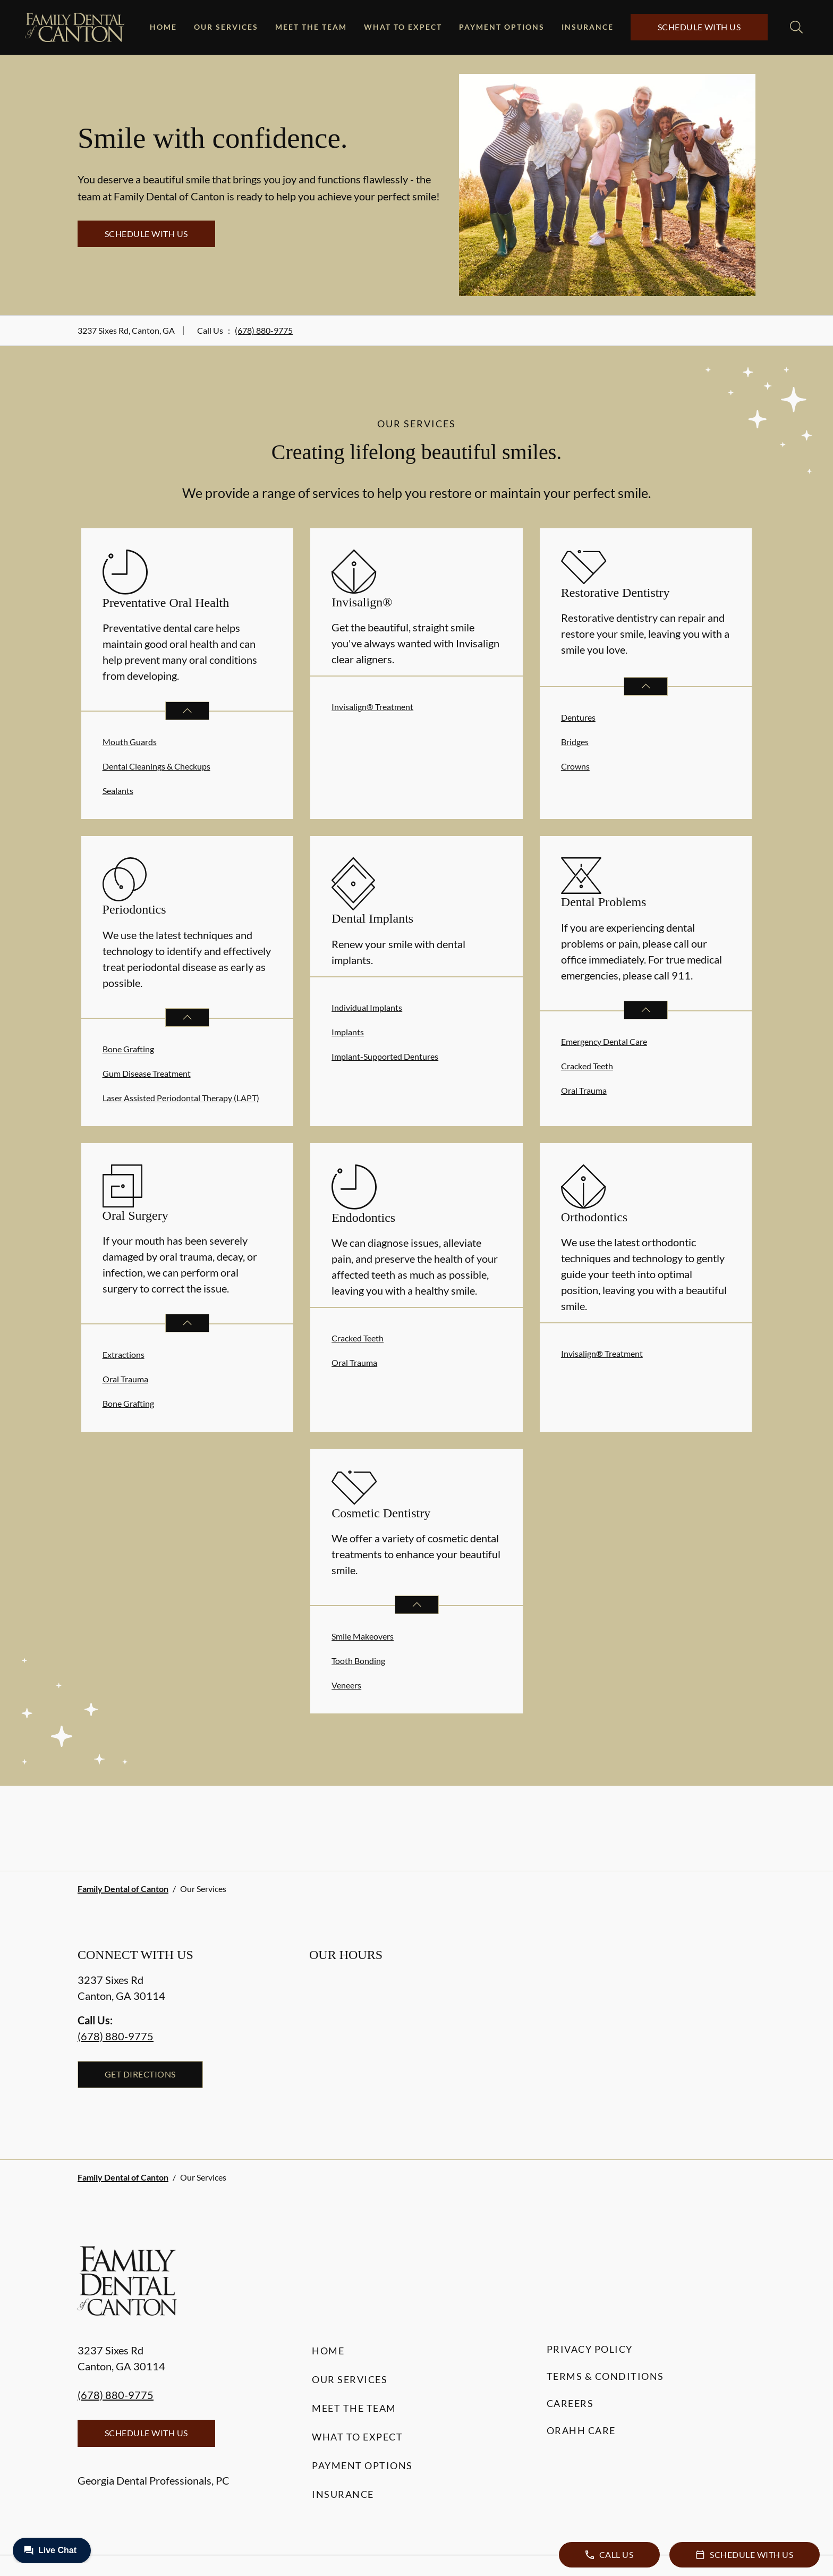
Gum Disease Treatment (147, 1073)
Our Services (226, 26)
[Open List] (187, 711)
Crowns (575, 766)
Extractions (123, 1354)
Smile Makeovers (363, 1636)
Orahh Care (581, 2430)
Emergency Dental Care (604, 1041)
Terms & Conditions (605, 2376)
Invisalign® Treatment (372, 707)
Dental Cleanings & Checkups (156, 766)
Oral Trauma (584, 1090)
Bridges (575, 742)
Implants (348, 1032)
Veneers (346, 1685)
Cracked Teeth (587, 1066)
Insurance (588, 26)
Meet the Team (311, 26)
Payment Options (502, 26)
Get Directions (140, 2074)
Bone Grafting (128, 1049)
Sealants (118, 791)
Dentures (578, 717)
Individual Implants (367, 1007)
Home (163, 26)
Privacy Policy (590, 2349)
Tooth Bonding (358, 1661)
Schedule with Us (699, 27)
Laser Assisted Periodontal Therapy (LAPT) (181, 1098)
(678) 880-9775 (264, 330)
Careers (570, 2403)
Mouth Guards (130, 742)
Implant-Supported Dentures (385, 1056)
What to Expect (403, 26)
